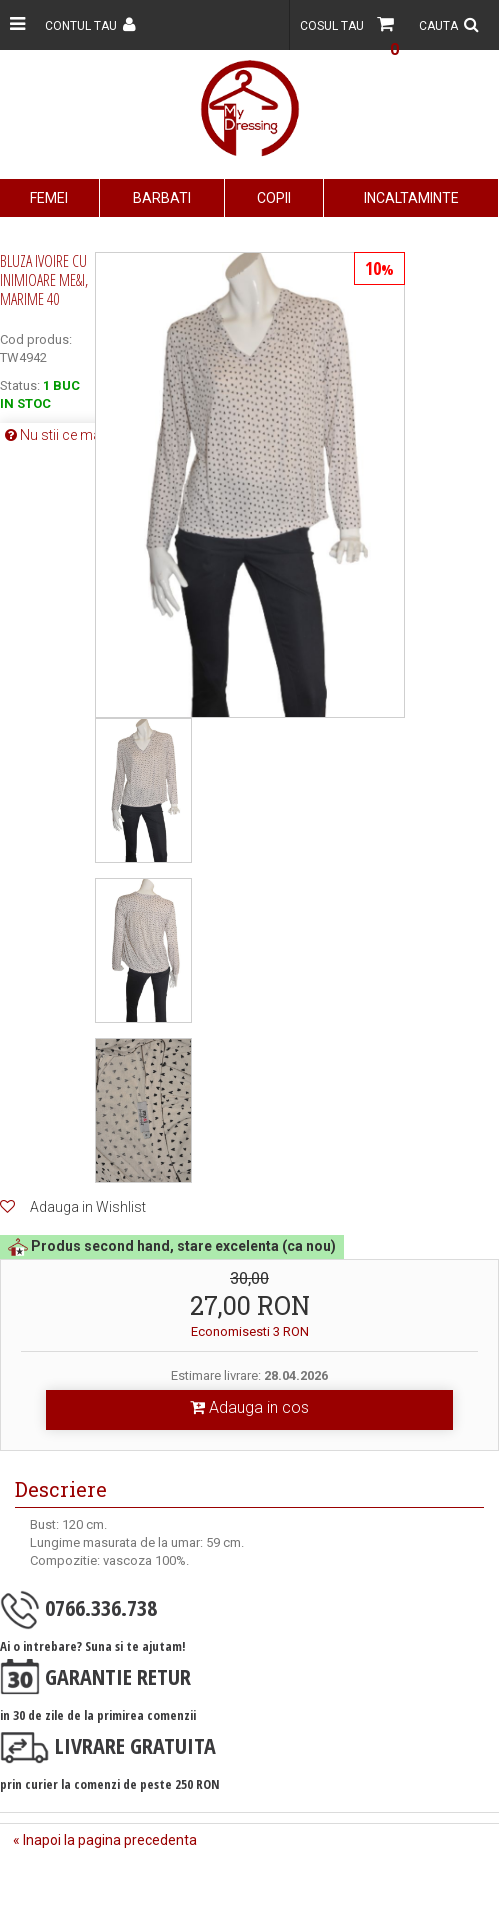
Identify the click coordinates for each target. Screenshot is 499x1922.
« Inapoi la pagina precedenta (105, 1840)
